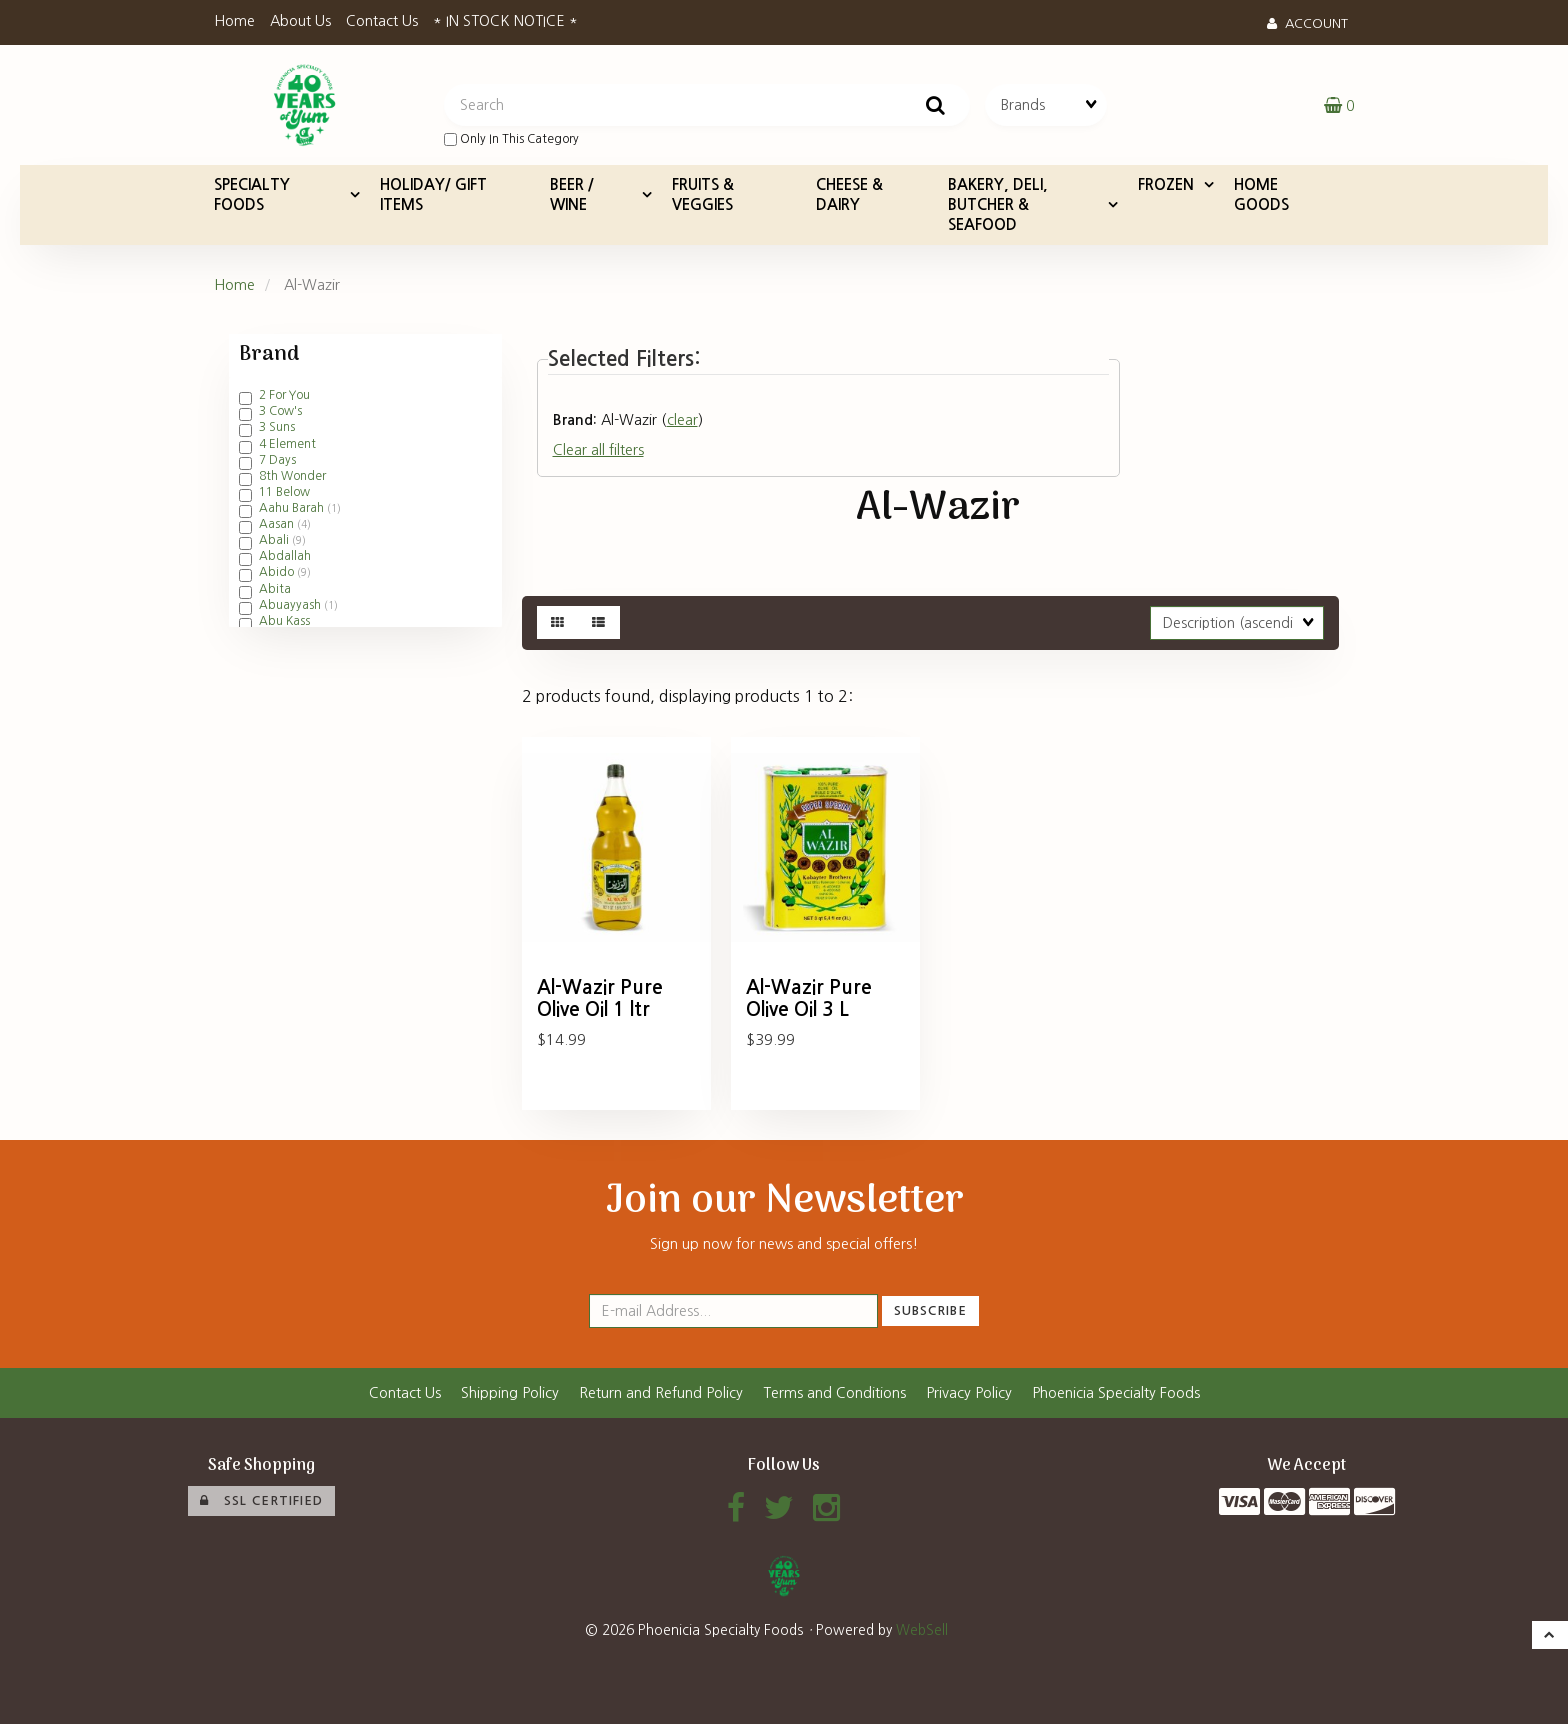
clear (682, 420)
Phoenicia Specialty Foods (1116, 1393)
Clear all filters (598, 450)
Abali (275, 540)
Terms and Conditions (834, 1393)
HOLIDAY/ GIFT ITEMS (433, 194)
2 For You (284, 395)
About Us (300, 21)
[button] (1339, 105)
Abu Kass (284, 621)
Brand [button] (269, 355)
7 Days (277, 460)
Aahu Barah (293, 508)
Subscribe (930, 1310)
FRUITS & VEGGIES (703, 194)
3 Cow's (280, 411)
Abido (278, 572)
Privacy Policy (969, 1393)
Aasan (278, 524)
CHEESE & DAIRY (849, 194)
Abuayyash (291, 605)
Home (234, 21)
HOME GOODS (1261, 194)
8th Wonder (292, 476)
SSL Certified (261, 1501)
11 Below (284, 492)
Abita (275, 589)
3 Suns (277, 427)
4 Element (287, 444)
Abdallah (285, 556)
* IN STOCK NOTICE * (505, 21)
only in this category (511, 139)
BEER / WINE (572, 194)
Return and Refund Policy (661, 1393)
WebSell (922, 1630)
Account (1307, 23)
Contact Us (382, 21)
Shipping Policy (510, 1393)
